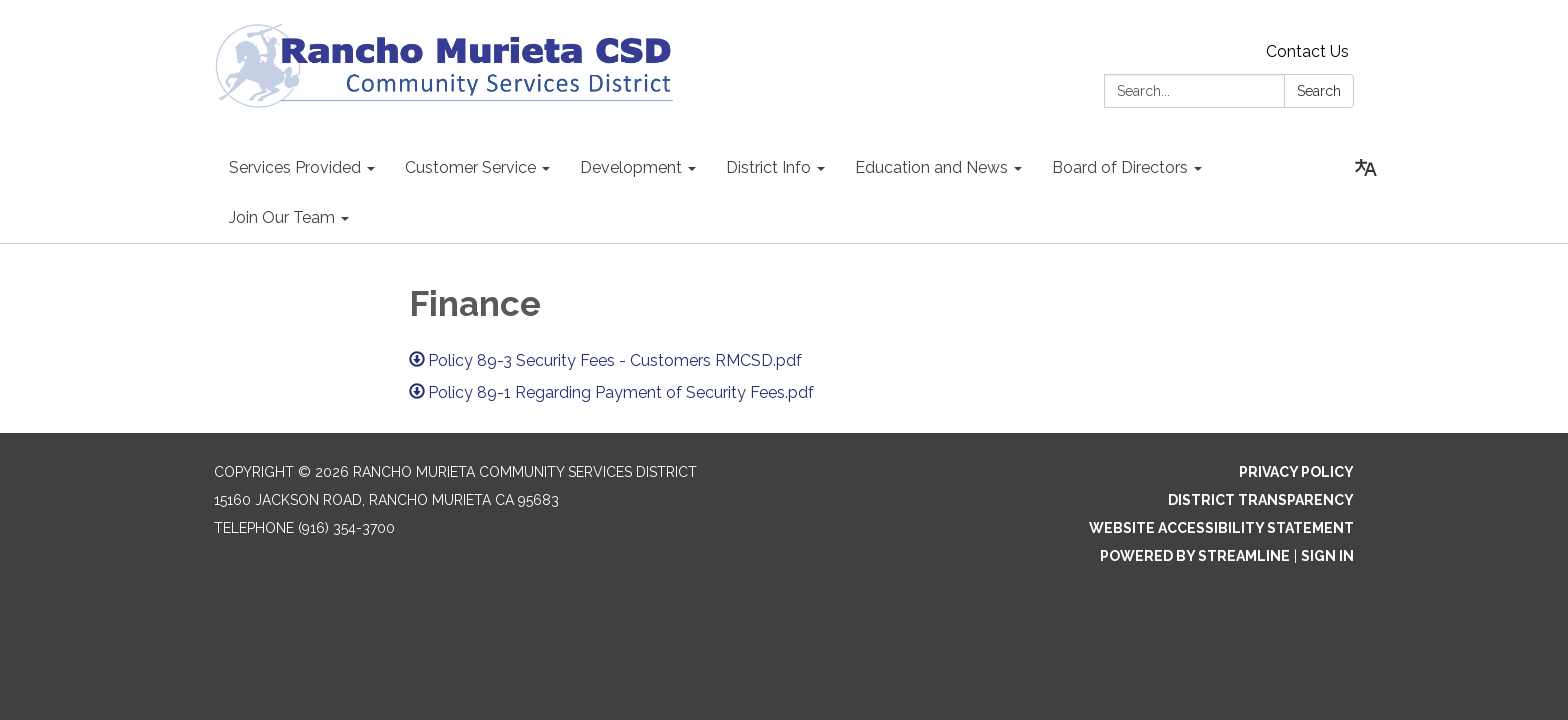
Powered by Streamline (1195, 556)
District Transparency (1261, 500)
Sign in (1327, 556)
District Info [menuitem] (768, 167)
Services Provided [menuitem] (295, 167)
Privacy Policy (1296, 472)
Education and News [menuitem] (931, 167)
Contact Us (1307, 51)
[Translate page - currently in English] (1366, 168)
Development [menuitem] (631, 167)
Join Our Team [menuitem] (282, 217)
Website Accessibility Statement (1221, 528)
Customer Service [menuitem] (470, 167)
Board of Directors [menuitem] (1120, 167)
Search (1319, 91)
